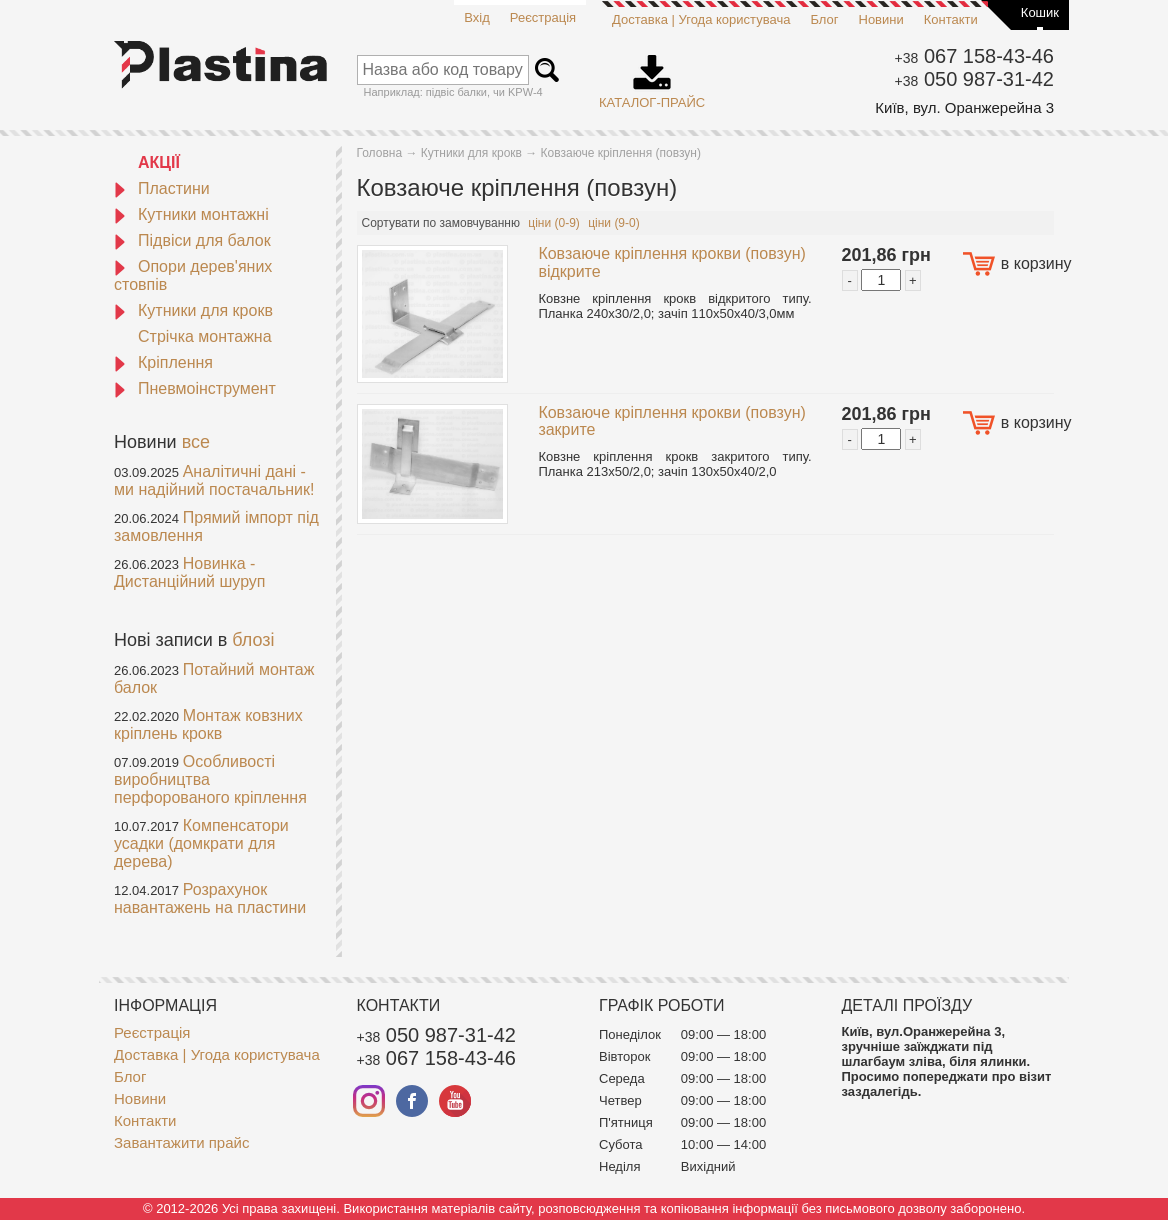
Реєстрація (543, 17)
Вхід (477, 17)
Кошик (1040, 12)
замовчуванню (480, 223)
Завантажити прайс (181, 1142)
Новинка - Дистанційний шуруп (190, 572)
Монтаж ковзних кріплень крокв (208, 724)
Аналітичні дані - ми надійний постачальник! (214, 480)
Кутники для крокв (193, 310)
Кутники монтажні (191, 214)
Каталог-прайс (652, 75)
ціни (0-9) (554, 223)
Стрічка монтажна (205, 336)
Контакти (951, 19)
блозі (253, 640)
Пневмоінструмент (195, 388)
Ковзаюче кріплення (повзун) (621, 153)
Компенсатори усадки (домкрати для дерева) (201, 843)
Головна (380, 153)
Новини (881, 19)
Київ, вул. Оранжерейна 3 (964, 107)
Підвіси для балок (192, 240)
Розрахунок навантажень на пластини (210, 898)
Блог (824, 19)
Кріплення (163, 362)
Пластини (162, 188)
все (196, 442)
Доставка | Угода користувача (701, 19)
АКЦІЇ (159, 162)
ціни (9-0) (614, 223)
